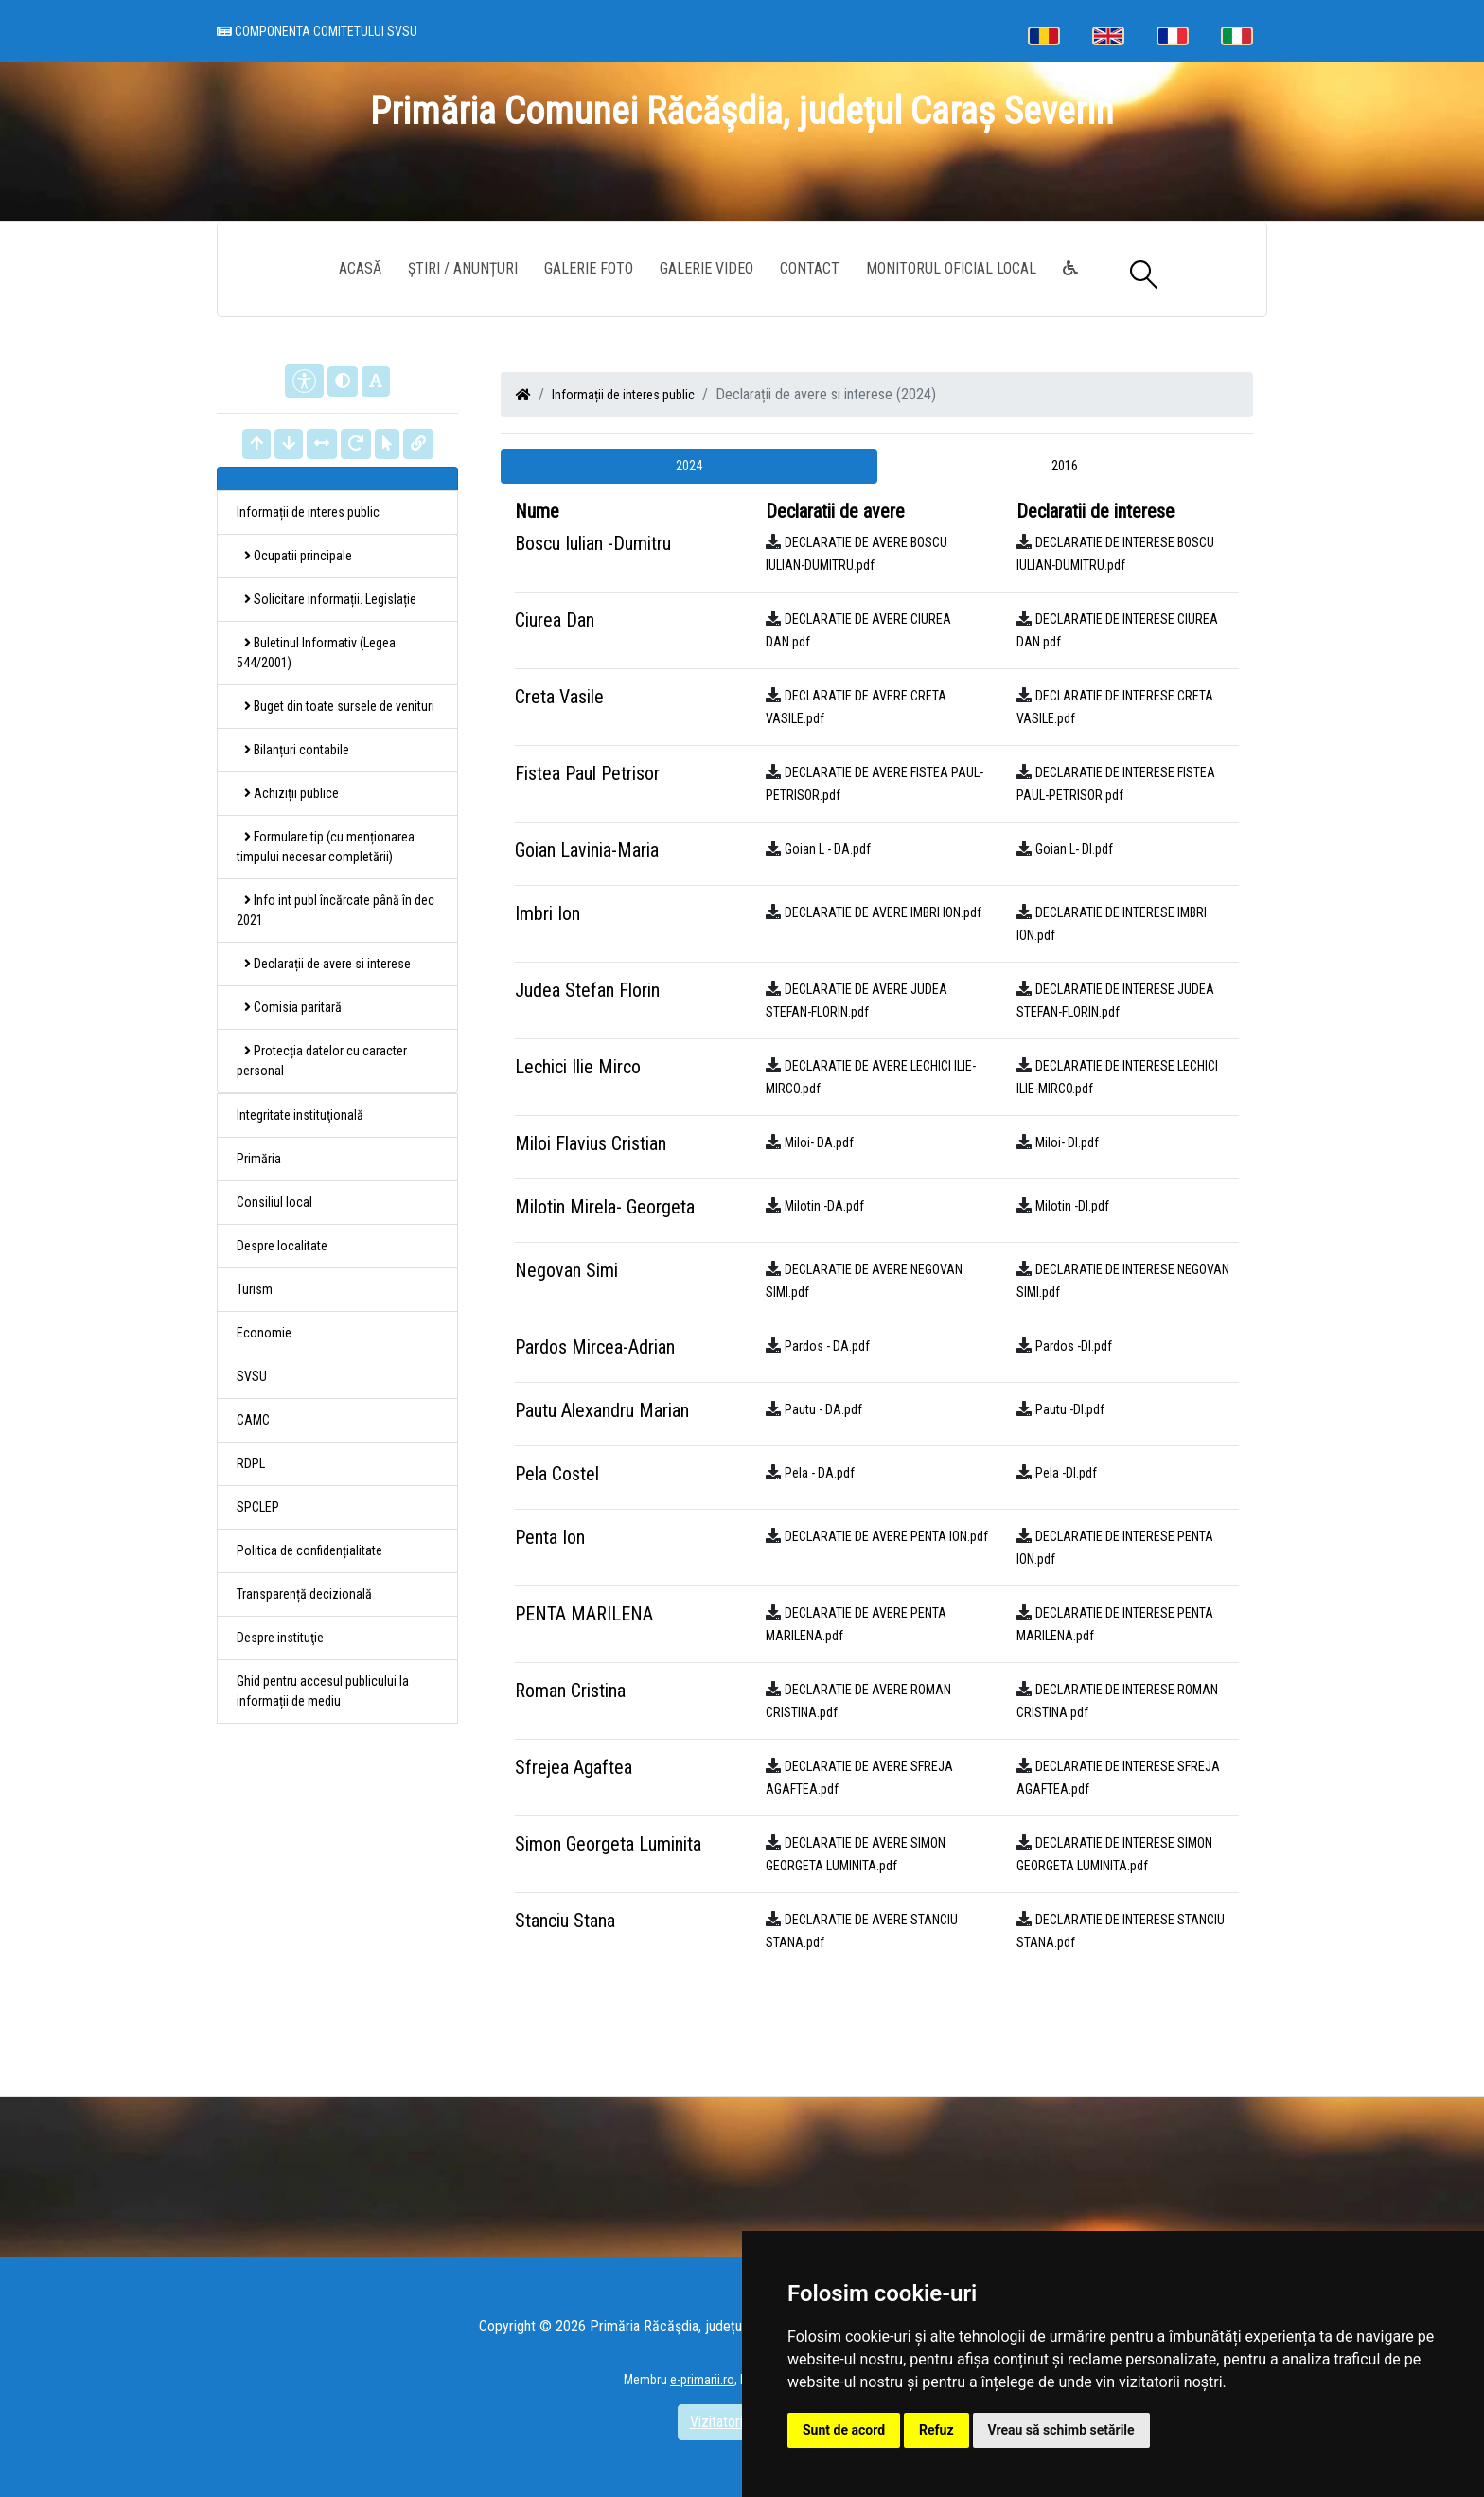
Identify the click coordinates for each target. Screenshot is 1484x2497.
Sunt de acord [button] (844, 2429)
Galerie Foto (588, 268)
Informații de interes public (623, 394)
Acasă (360, 268)
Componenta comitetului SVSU (317, 31)
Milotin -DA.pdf (824, 1205)
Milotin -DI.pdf (1072, 1205)
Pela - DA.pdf (820, 1472)
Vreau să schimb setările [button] (1061, 2429)
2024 (689, 465)
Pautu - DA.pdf (823, 1409)
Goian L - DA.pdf (828, 849)
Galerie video (706, 268)
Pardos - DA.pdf (827, 1346)
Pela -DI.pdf (1066, 1472)
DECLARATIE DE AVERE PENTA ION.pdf (886, 1536)
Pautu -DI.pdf (1069, 1409)
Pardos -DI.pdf (1073, 1346)
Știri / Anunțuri (463, 268)
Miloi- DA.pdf (819, 1142)
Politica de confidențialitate (309, 1550)
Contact (809, 268)
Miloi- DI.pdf (1067, 1142)
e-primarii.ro (702, 2379)
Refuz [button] (936, 2429)
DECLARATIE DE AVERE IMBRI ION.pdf (883, 912)
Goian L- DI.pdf (1074, 849)
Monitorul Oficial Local (951, 268)
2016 (1064, 465)
